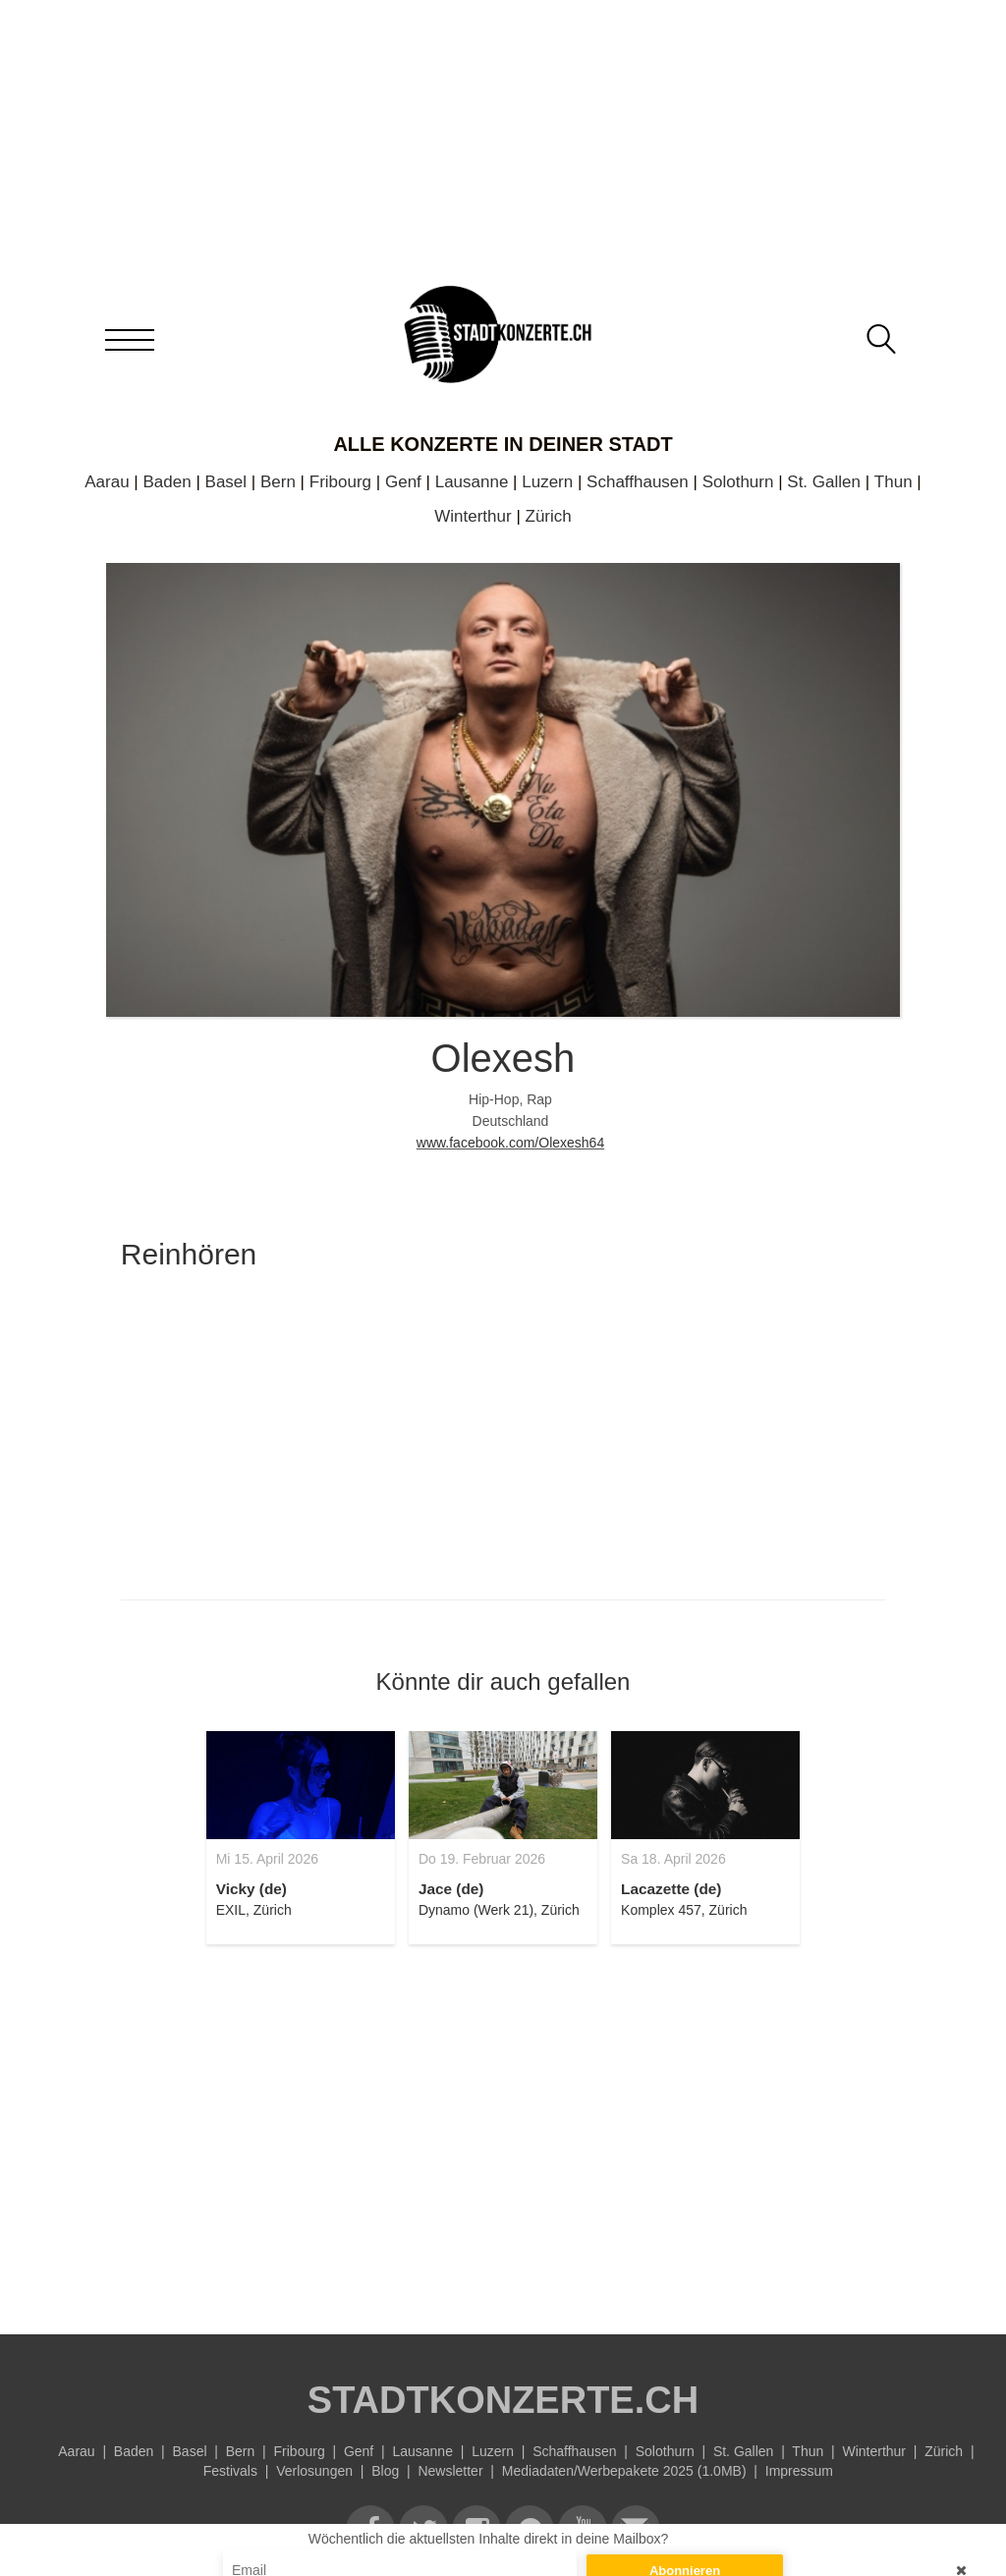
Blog (385, 2471)
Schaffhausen (638, 482)
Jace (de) (451, 1888)
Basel (226, 482)
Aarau (106, 482)
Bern (278, 482)
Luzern (547, 482)
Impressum (799, 2471)
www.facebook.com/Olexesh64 (510, 1142)
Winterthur (472, 516)
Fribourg (340, 482)
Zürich (549, 516)
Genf (403, 482)
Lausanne (472, 482)
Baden (167, 482)
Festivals (230, 2471)
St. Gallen (824, 482)
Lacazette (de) (671, 1888)
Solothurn (738, 482)
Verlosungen (314, 2471)
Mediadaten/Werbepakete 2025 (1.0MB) (624, 2471)
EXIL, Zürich (254, 1910)
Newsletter (450, 2471)
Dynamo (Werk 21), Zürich (499, 1910)
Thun (893, 482)
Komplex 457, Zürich (684, 1910)
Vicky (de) (251, 1888)
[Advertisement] (503, 2128)
